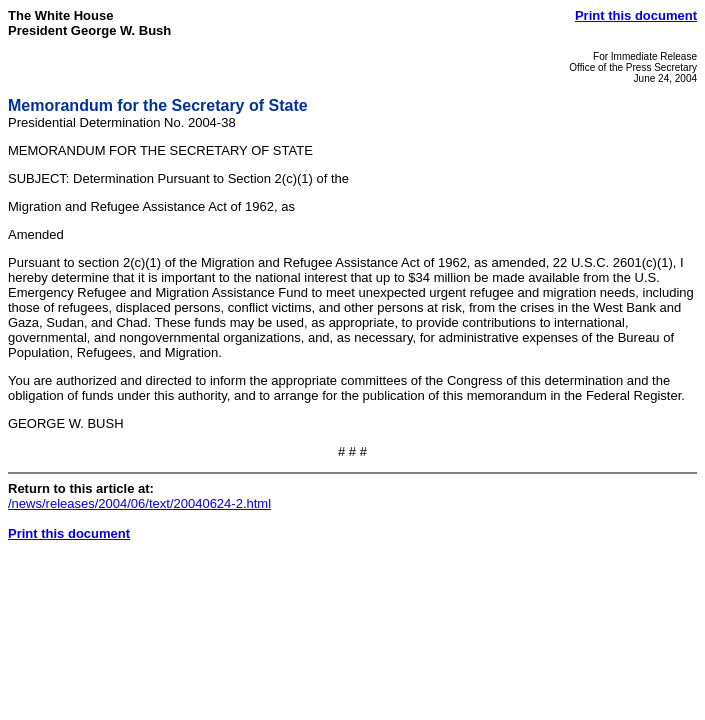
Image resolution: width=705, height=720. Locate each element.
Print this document (636, 15)
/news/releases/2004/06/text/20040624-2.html (139, 503)
